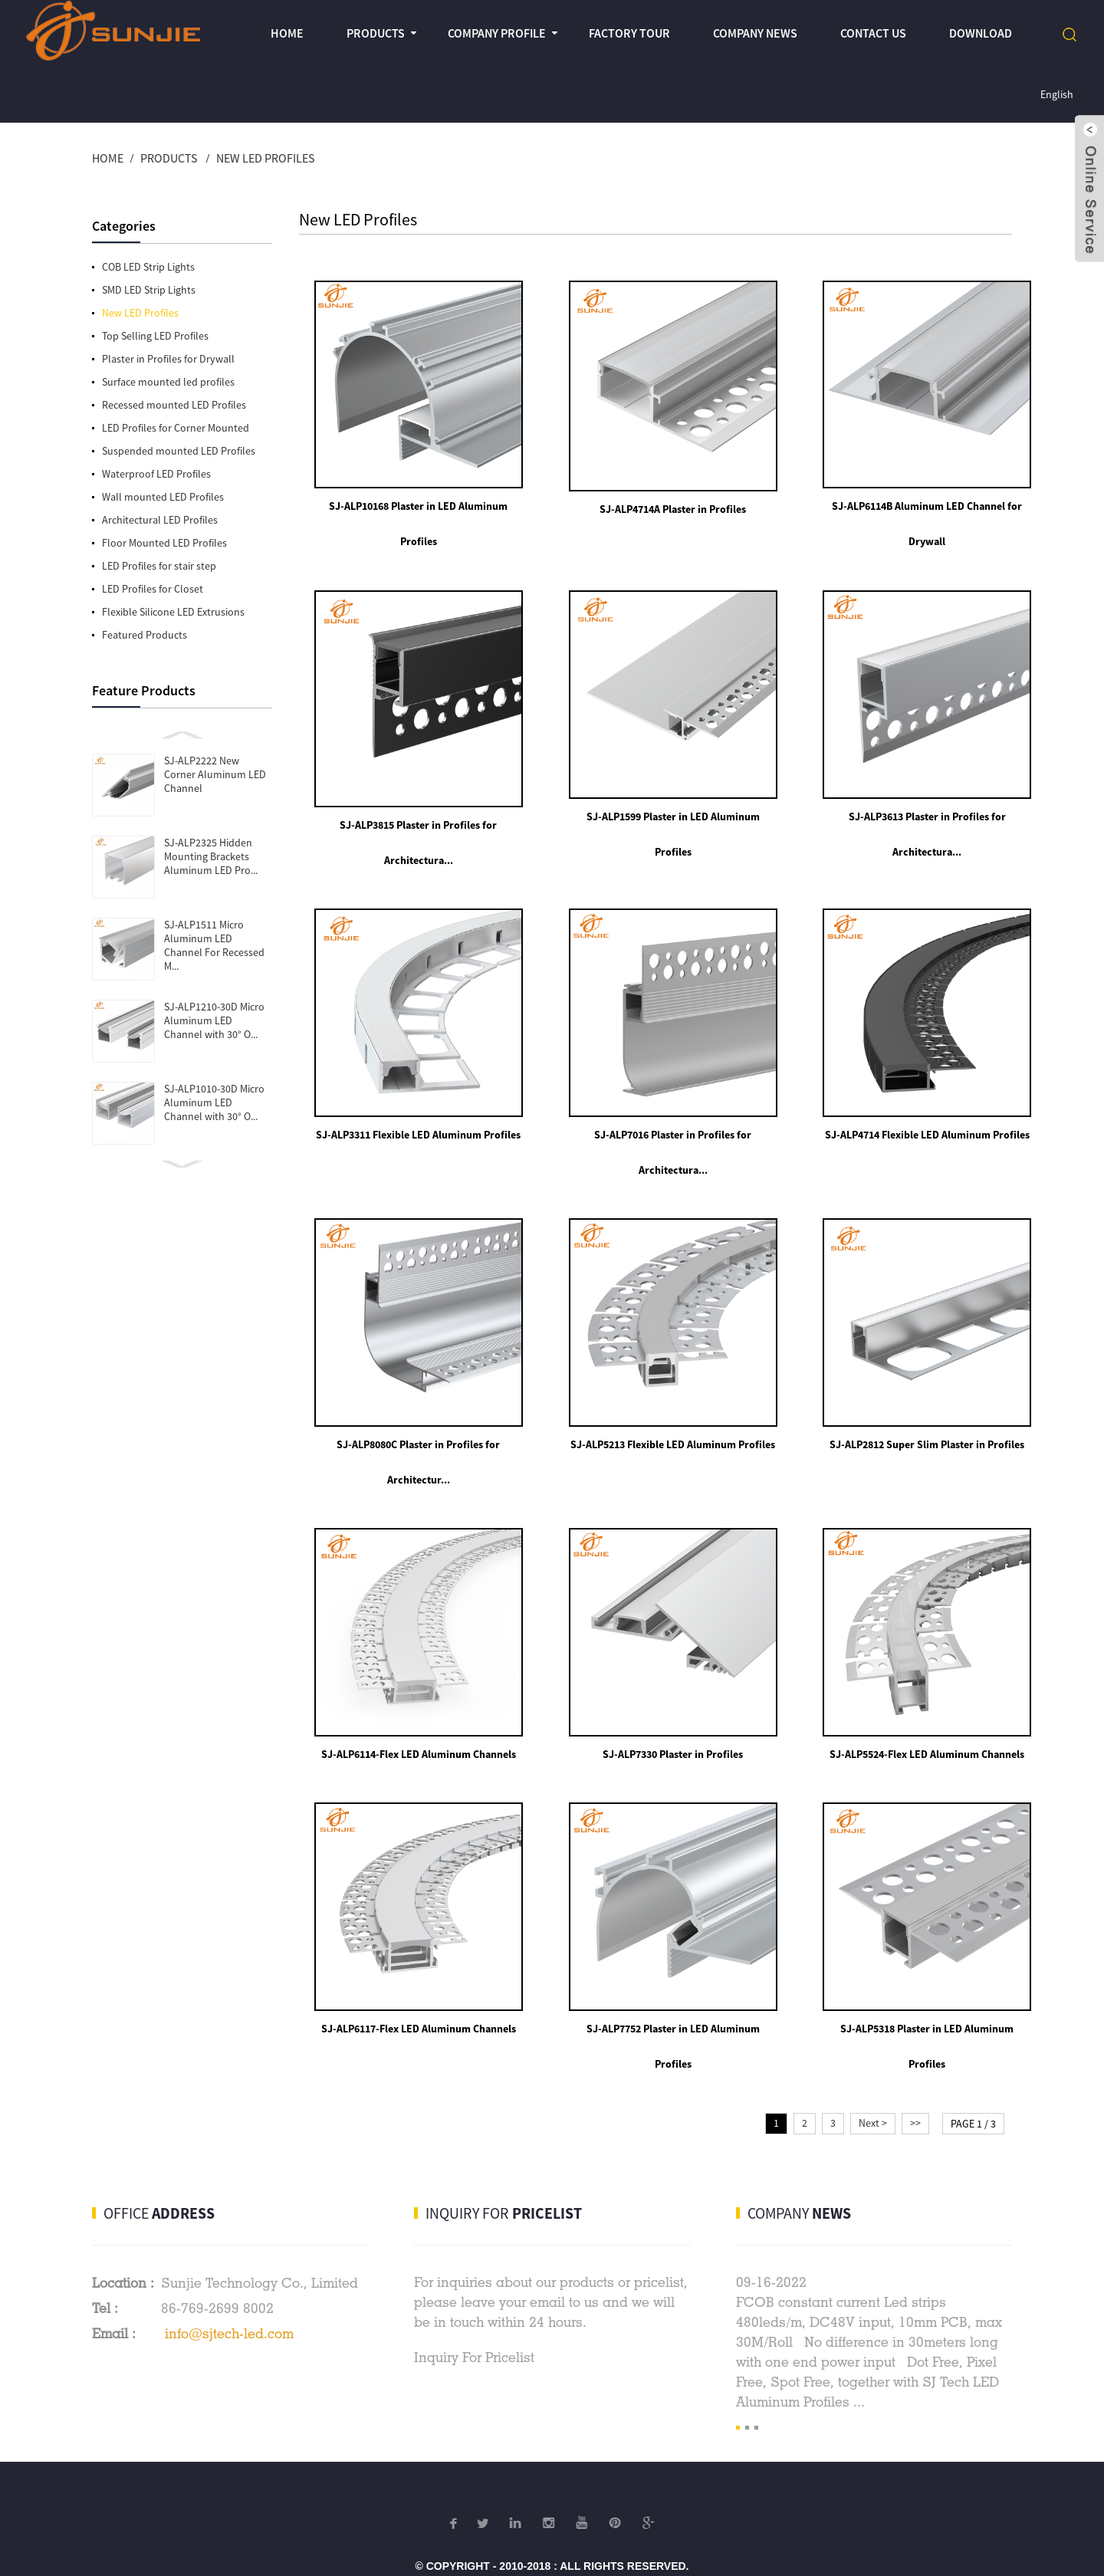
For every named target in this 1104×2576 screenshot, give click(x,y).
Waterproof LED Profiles (156, 474)
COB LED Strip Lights (148, 267)
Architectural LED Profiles (160, 520)
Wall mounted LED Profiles (163, 497)
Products (376, 33)
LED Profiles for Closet (152, 589)
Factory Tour (629, 33)
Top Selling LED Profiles (155, 336)
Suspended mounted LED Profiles (178, 451)
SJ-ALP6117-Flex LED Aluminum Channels (414, 1977)
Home (287, 33)
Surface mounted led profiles (168, 382)
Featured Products (144, 635)
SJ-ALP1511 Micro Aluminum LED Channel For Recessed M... (214, 945)
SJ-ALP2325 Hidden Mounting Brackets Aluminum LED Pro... (211, 856)
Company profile (497, 33)
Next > (873, 2072)
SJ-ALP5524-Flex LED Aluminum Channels (906, 1711)
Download (980, 33)
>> (915, 2072)
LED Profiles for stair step (159, 566)
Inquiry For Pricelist (474, 2306)
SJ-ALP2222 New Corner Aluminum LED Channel (215, 774)
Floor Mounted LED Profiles (164, 543)
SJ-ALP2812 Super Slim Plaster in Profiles (906, 1410)
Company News (755, 33)
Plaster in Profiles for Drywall (168, 359)
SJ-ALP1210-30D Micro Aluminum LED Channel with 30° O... (214, 1020)
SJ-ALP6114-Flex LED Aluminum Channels (414, 1711)
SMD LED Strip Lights (149, 290)
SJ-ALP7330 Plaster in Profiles (660, 1711)
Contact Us (873, 33)
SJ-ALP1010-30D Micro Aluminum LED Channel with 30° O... (214, 1102)
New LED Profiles (265, 158)
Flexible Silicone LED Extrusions (173, 612)
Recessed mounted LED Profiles (174, 405)
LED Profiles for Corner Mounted (175, 428)
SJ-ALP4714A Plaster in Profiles (660, 500)
